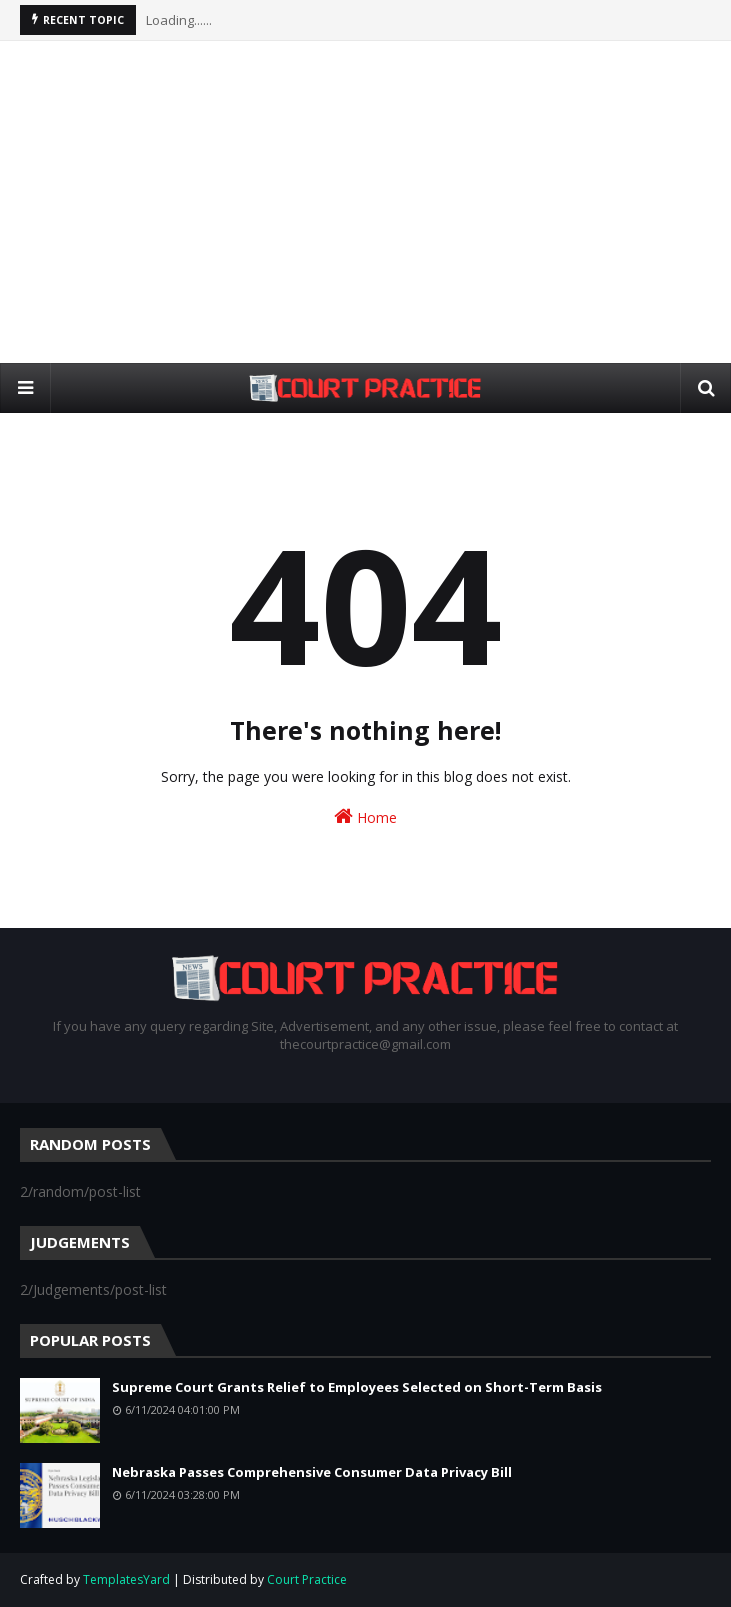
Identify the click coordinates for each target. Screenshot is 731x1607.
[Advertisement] (375, 201)
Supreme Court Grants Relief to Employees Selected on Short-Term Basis (357, 1387)
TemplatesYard (126, 1579)
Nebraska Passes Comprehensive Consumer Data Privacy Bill (312, 1472)
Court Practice (307, 1579)
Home (365, 816)
